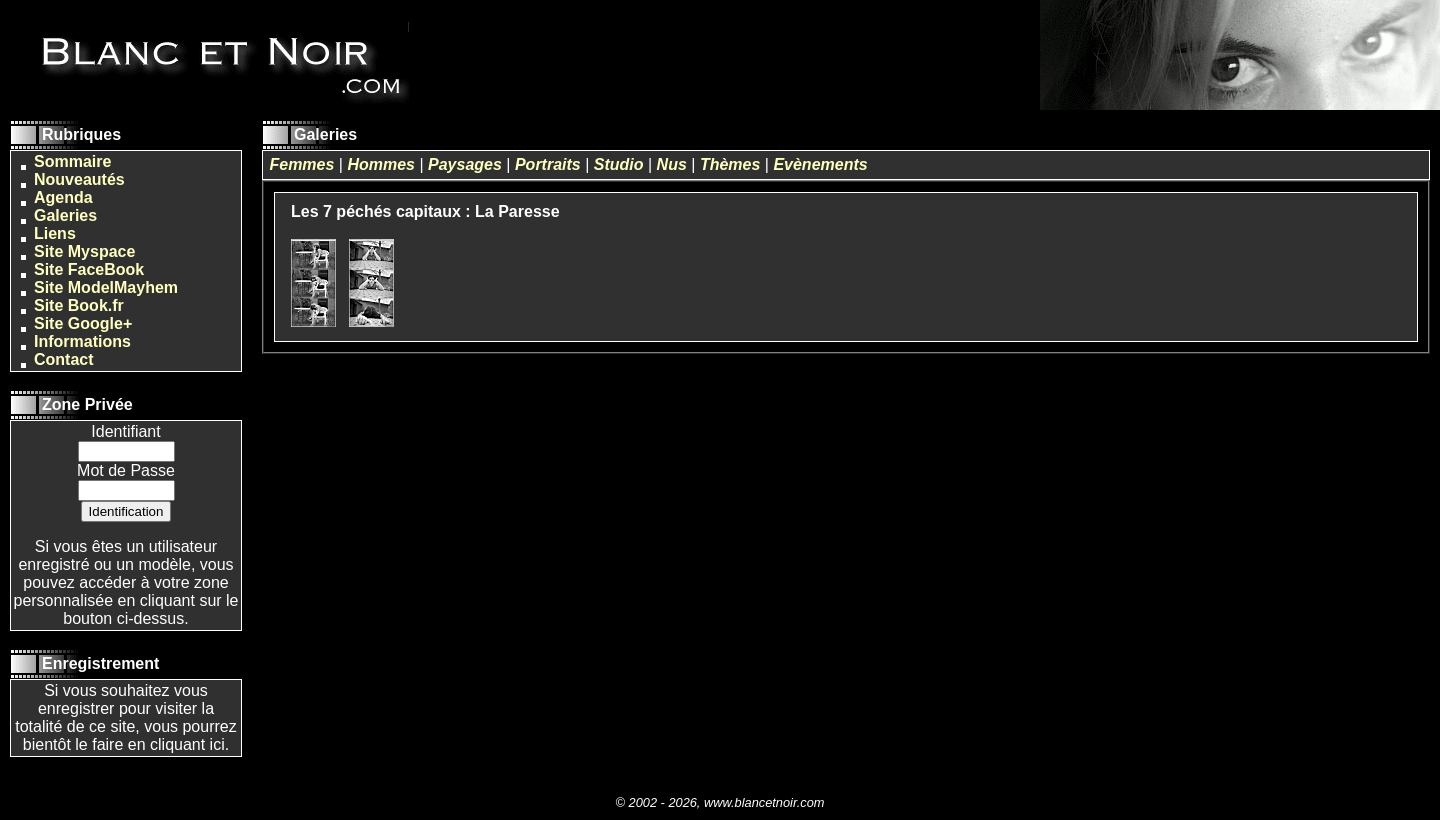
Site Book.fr (79, 305)
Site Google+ (83, 323)
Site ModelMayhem (106, 287)
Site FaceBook (89, 269)
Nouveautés (79, 179)
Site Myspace (84, 251)
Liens (55, 233)
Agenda (63, 197)
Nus (672, 164)
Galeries (65, 215)
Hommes (381, 164)
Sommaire (72, 161)
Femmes (301, 164)
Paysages (465, 164)
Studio (619, 164)
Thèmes (730, 164)
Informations (82, 341)
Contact (64, 359)
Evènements (820, 164)
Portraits (548, 164)
